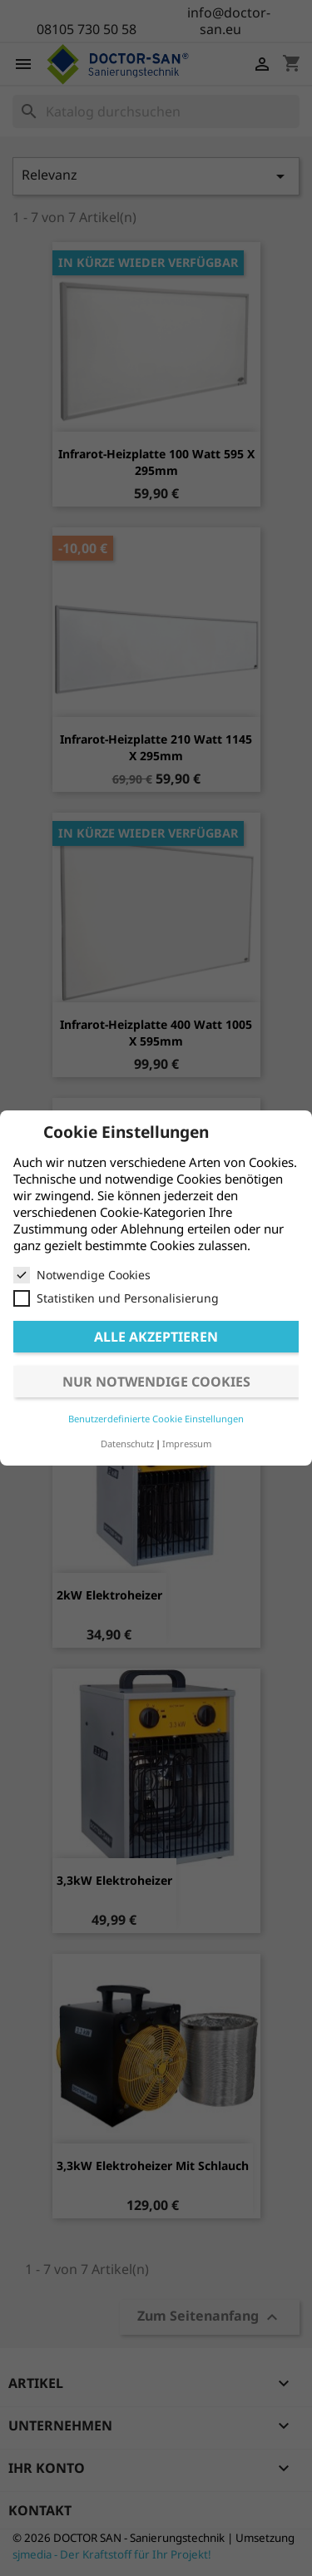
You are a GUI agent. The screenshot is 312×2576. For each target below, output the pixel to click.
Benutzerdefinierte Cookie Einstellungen (156, 1418)
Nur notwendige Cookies (156, 1381)
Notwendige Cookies (82, 1275)
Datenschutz (127, 1443)
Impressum (186, 1443)
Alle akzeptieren (156, 1337)
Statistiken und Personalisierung (116, 1298)
